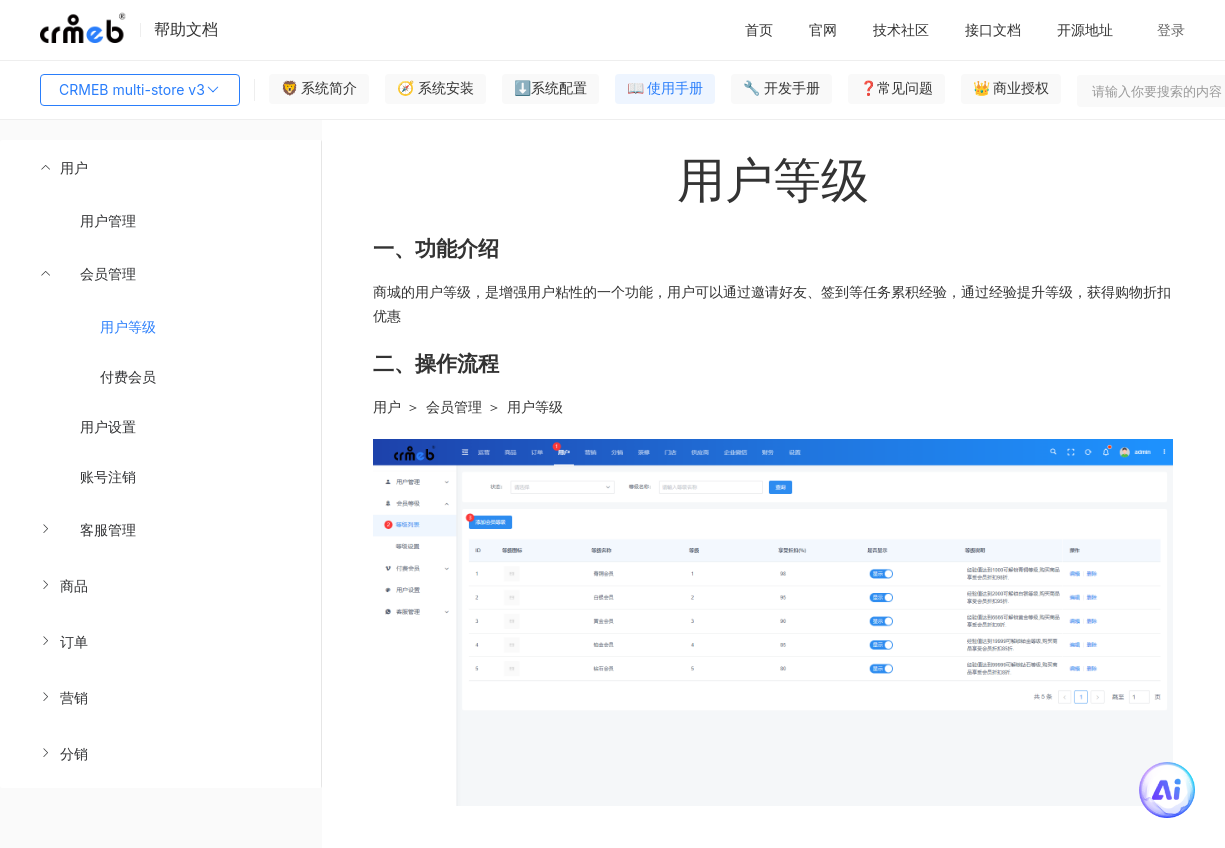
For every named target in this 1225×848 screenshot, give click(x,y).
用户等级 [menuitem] (128, 326)
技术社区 (901, 29)
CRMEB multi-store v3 (140, 90)
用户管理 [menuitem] (108, 220)
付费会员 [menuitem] (128, 376)
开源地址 (1085, 29)
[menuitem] (160, 349)
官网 (823, 29)
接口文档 (993, 29)
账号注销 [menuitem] (108, 476)
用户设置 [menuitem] (108, 426)
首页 (759, 29)
